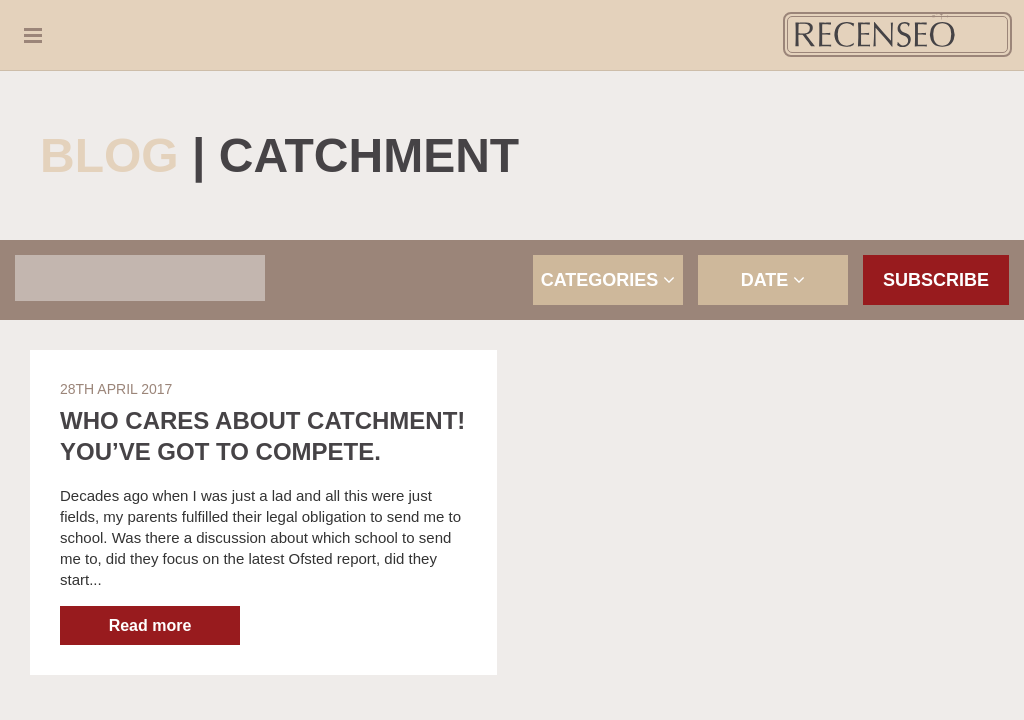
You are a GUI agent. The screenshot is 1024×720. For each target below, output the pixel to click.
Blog (109, 155)
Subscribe (936, 280)
